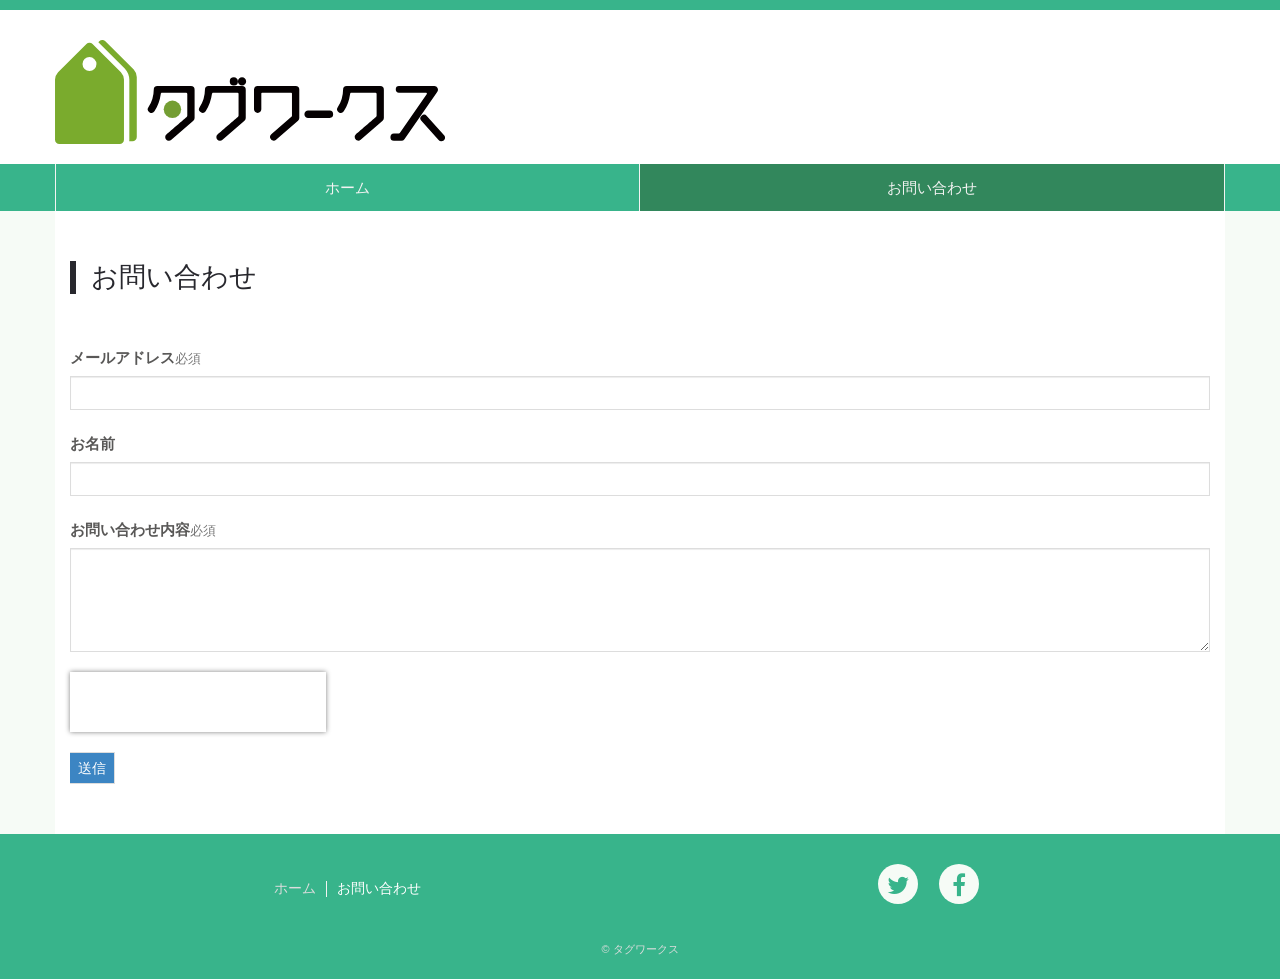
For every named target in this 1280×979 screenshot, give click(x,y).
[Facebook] (959, 884)
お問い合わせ (932, 187)
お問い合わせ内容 (130, 529)
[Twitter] (898, 884)
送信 (92, 768)
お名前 (92, 443)
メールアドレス (122, 357)
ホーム (347, 187)
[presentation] (198, 702)
